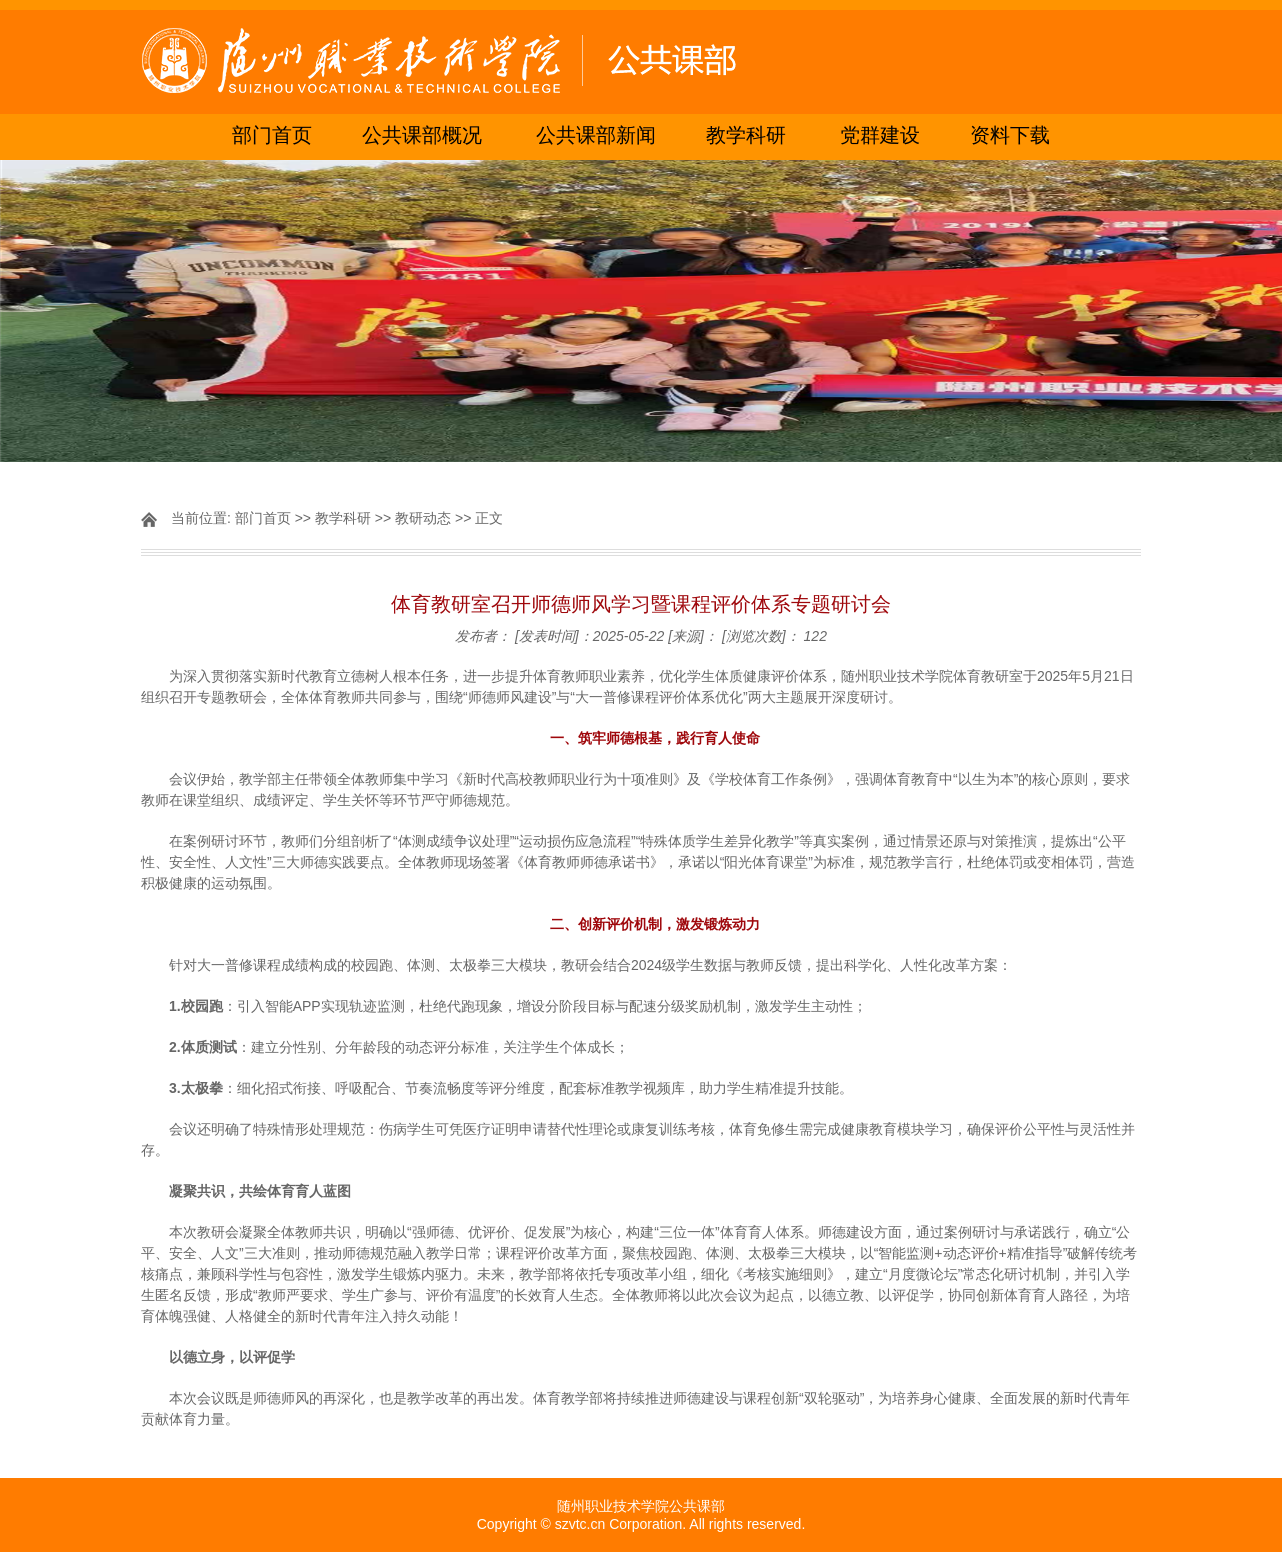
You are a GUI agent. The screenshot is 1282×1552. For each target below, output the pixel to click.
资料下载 (1010, 136)
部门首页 (272, 136)
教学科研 (746, 136)
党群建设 (880, 136)
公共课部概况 (422, 136)
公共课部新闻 (596, 136)
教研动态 (423, 518)
